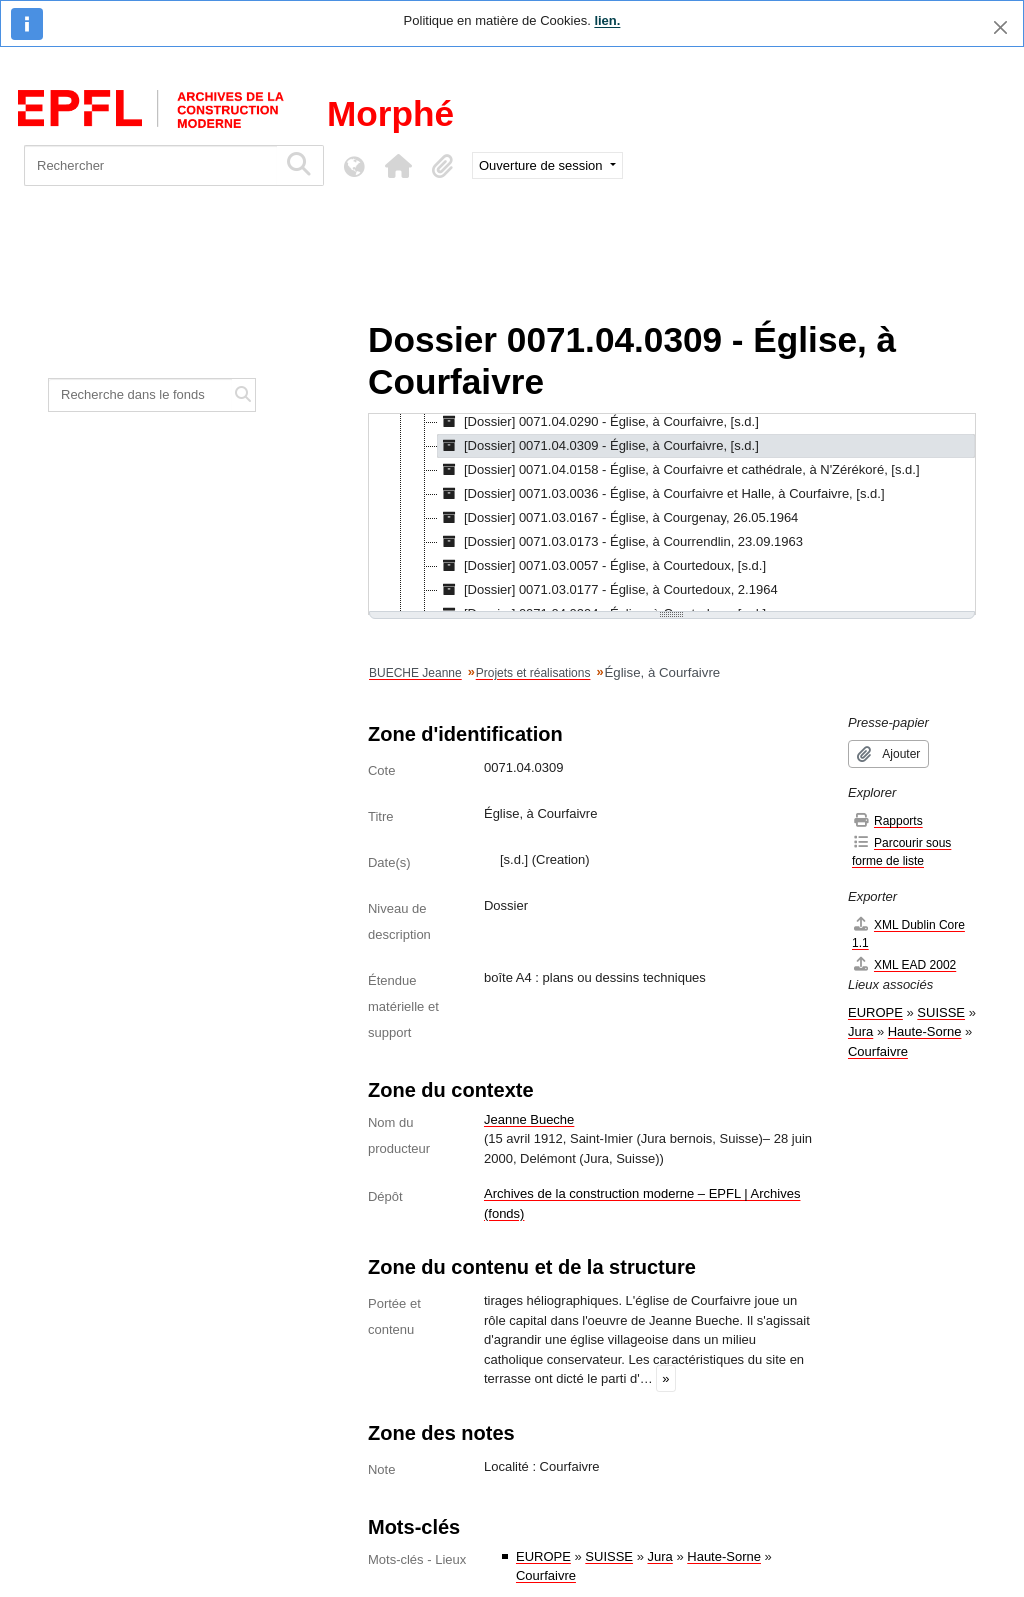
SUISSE (609, 1556)
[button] (398, 166)
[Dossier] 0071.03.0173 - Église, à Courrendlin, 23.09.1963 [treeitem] (620, 542)
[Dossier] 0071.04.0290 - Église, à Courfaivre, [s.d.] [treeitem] (598, 422)
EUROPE (543, 1556)
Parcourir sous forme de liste (901, 851)
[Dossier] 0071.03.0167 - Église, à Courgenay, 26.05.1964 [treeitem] (618, 518)
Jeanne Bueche (529, 1119)
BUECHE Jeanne (415, 673)
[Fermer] (1000, 27)
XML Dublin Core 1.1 (908, 933)
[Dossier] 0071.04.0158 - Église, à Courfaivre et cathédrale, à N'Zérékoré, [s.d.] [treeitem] (679, 470)
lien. (607, 20)
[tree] (672, 514)
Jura (660, 1556)
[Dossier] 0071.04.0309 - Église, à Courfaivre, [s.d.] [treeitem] (598, 446)
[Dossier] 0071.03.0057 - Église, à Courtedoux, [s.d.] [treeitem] (602, 566)
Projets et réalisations (533, 673)
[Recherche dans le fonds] (140, 395)
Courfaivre (546, 1575)
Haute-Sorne (724, 1556)
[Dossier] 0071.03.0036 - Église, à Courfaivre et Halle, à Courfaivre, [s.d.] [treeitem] (661, 494)
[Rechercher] (150, 165)
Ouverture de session (542, 165)
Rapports (887, 820)
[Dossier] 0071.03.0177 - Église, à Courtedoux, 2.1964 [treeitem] (608, 590)
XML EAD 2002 (904, 964)
